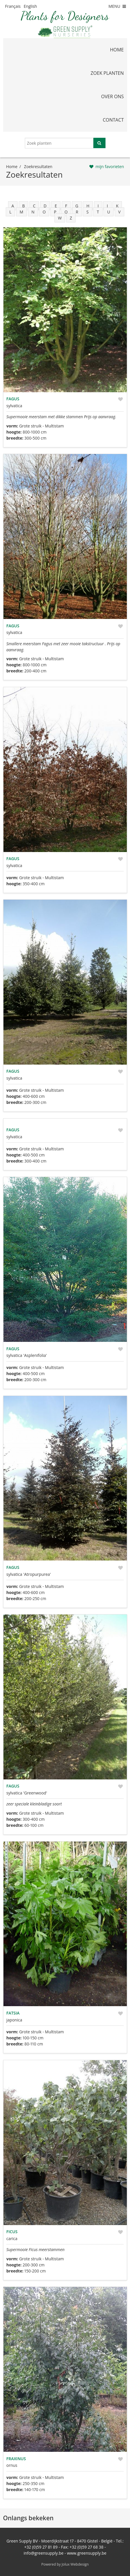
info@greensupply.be (43, 2553)
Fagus (12, 398)
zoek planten (107, 73)
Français (13, 6)
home (117, 50)
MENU (117, 6)
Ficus (12, 2231)
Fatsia (13, 2013)
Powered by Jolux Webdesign (65, 2564)
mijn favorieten (109, 166)
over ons (112, 96)
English (30, 6)
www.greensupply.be (86, 2553)
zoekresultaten (38, 166)
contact (113, 120)
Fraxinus (16, 2458)
